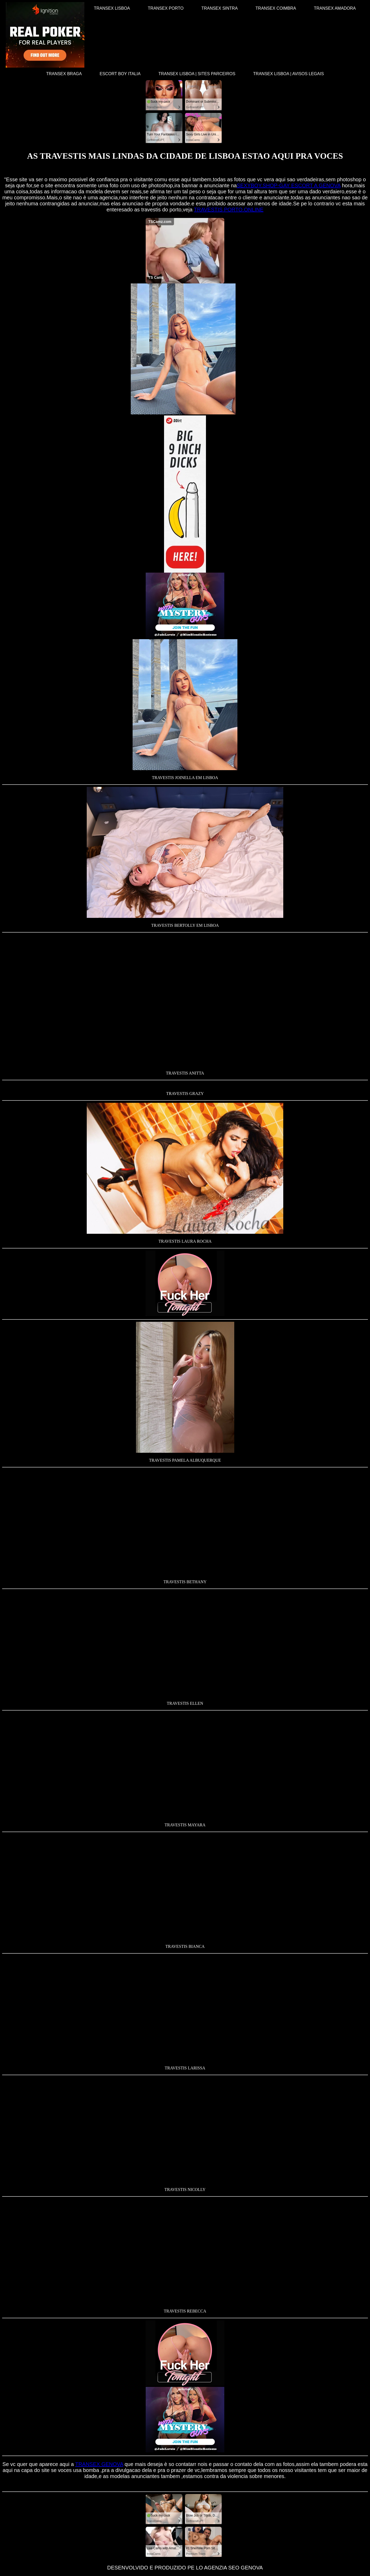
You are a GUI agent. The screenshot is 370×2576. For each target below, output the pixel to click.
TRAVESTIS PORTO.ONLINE (229, 209)
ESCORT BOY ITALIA (120, 74)
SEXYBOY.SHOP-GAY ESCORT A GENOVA (288, 185)
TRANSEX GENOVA (99, 2464)
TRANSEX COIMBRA (275, 8)
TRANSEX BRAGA (64, 74)
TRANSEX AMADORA (335, 8)
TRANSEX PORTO (165, 8)
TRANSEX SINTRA (219, 8)
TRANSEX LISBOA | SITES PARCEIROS (196, 74)
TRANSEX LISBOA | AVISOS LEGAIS (288, 74)
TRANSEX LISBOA (112, 8)
